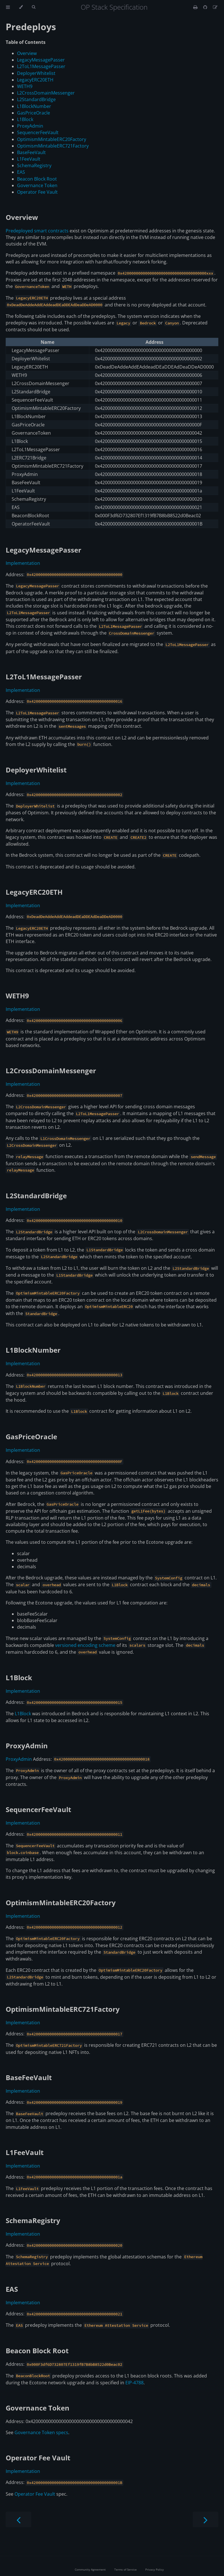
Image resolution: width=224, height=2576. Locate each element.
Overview (27, 53)
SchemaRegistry (34, 165)
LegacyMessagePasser (41, 60)
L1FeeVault (28, 159)
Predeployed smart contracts (37, 231)
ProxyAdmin (30, 126)
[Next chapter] (205, 2519)
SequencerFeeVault (38, 132)
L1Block (25, 119)
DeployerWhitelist (36, 73)
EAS (21, 172)
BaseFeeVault (31, 152)
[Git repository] (206, 7)
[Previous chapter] (18, 2519)
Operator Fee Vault (37, 192)
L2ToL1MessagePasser (41, 66)
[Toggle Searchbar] (33, 7)
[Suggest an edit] (215, 7)
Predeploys (31, 27)
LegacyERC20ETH (35, 80)
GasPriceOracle (33, 113)
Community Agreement (90, 2569)
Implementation (23, 563)
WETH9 (24, 86)
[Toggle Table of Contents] (7, 7)
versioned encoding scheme (85, 1645)
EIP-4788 (134, 2382)
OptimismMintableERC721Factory (53, 146)
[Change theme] (20, 7)
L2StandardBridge (36, 99)
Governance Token (37, 185)
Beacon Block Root (37, 179)
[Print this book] (196, 7)
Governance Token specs (41, 2432)
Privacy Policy (154, 2569)
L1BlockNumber (34, 106)
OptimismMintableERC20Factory (51, 139)
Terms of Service (125, 2569)
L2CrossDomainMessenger (46, 93)
